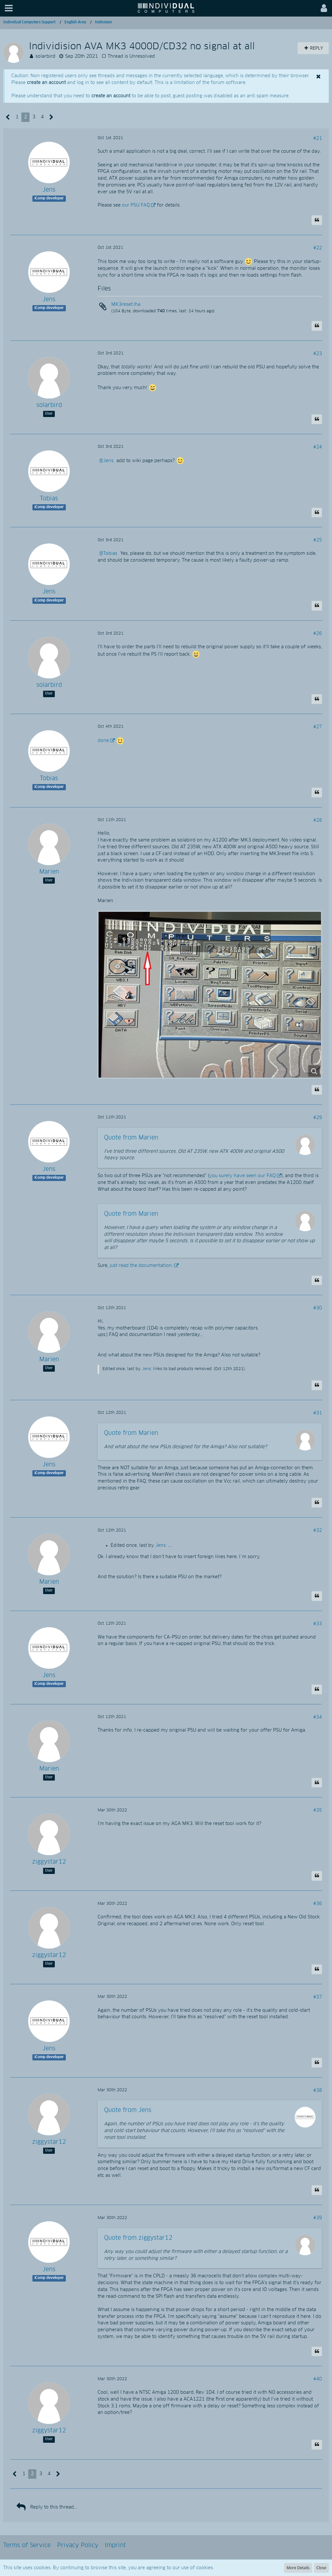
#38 (317, 2090)
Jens (108, 461)
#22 (317, 248)
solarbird (45, 56)
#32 (317, 1530)
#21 (317, 138)
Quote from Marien (131, 1138)
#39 (317, 2218)
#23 (317, 354)
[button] (8, 8)
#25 (317, 540)
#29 (317, 1117)
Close (321, 2567)
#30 (317, 1308)
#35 (317, 1810)
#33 (317, 1624)
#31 (317, 1413)
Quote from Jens (127, 2110)
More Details (298, 2567)
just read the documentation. (141, 1265)
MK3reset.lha (125, 304)
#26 (317, 633)
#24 (317, 447)
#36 (317, 1904)
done (103, 740)
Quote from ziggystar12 (138, 2238)
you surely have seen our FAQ (242, 1176)
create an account (46, 82)
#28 (317, 820)
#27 (317, 727)
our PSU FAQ (136, 205)
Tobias (110, 553)
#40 (317, 2379)
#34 (317, 1717)
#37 (317, 1997)
